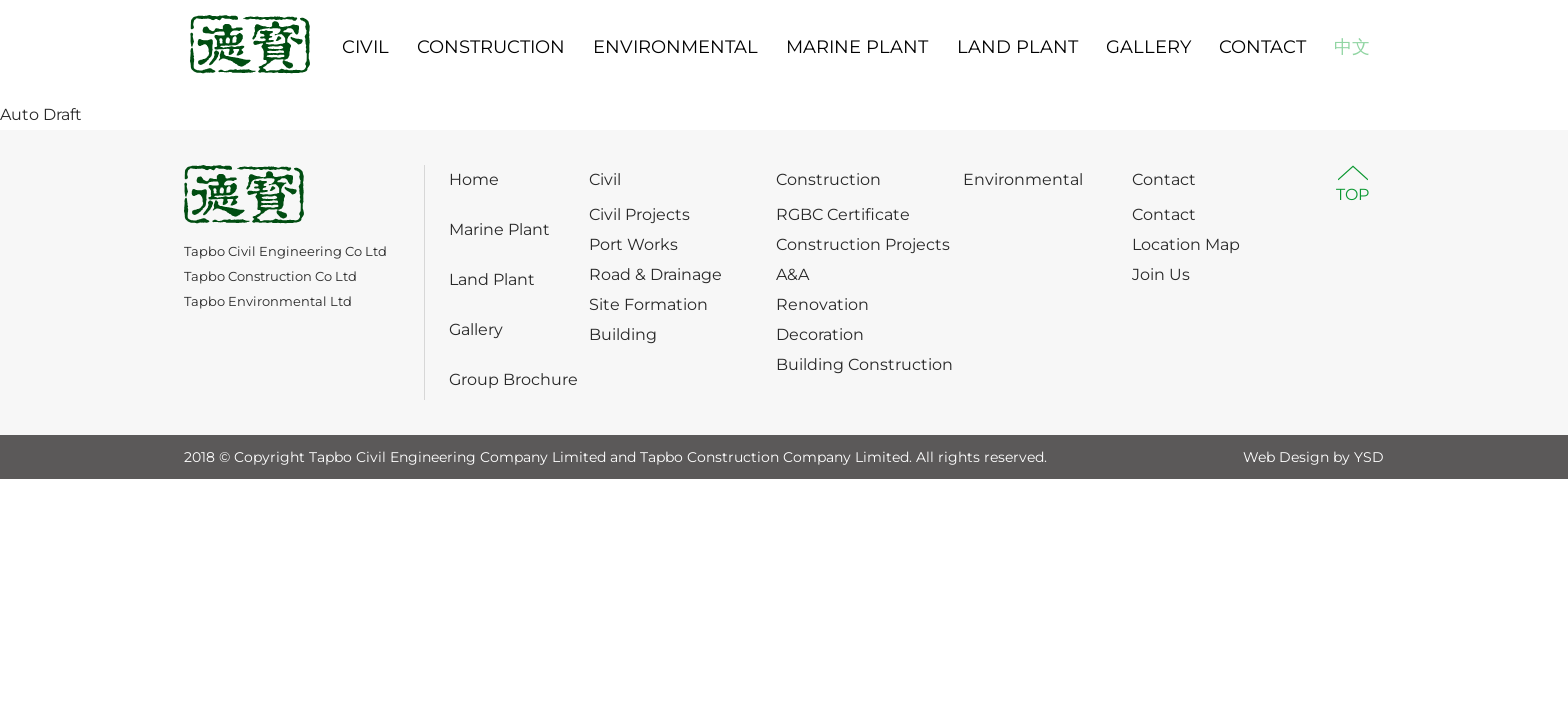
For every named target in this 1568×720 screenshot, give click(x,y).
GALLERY (1148, 47)
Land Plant (492, 279)
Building (623, 334)
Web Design (1286, 457)
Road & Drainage (655, 274)
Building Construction (864, 364)
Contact (1164, 179)
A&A (792, 274)
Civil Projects (639, 214)
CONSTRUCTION (491, 47)
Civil (605, 179)
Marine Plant (499, 229)
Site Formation (648, 304)
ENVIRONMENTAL (675, 47)
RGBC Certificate (843, 214)
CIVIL (365, 47)
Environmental (1023, 179)
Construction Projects (863, 244)
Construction (828, 179)
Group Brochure (513, 379)
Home (474, 179)
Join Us (1161, 274)
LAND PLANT (1017, 47)
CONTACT (1262, 47)
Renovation (822, 304)
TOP (1352, 194)
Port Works (633, 244)
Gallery (476, 329)
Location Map (1186, 244)
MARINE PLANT (857, 47)
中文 (1352, 47)
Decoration (820, 334)
